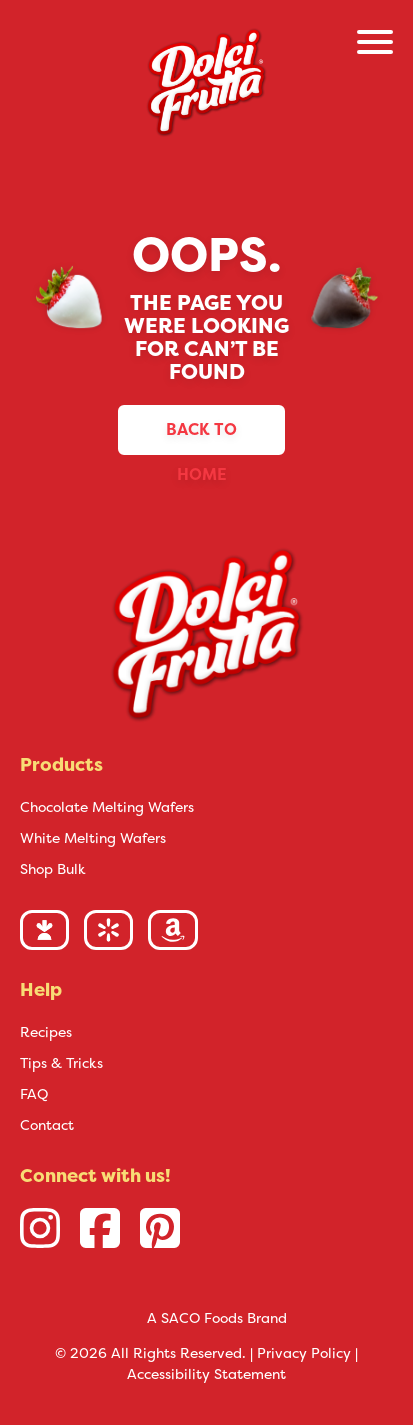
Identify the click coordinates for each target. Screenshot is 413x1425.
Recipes (46, 1032)
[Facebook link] (100, 1228)
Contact (47, 1125)
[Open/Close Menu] (375, 45)
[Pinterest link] (160, 1228)
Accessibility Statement (206, 1374)
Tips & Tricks (61, 1063)
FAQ (34, 1094)
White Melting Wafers (93, 838)
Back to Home (201, 437)
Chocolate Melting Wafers (107, 807)
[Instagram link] (40, 1228)
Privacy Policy (304, 1353)
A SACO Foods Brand (217, 1318)
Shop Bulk (53, 869)
